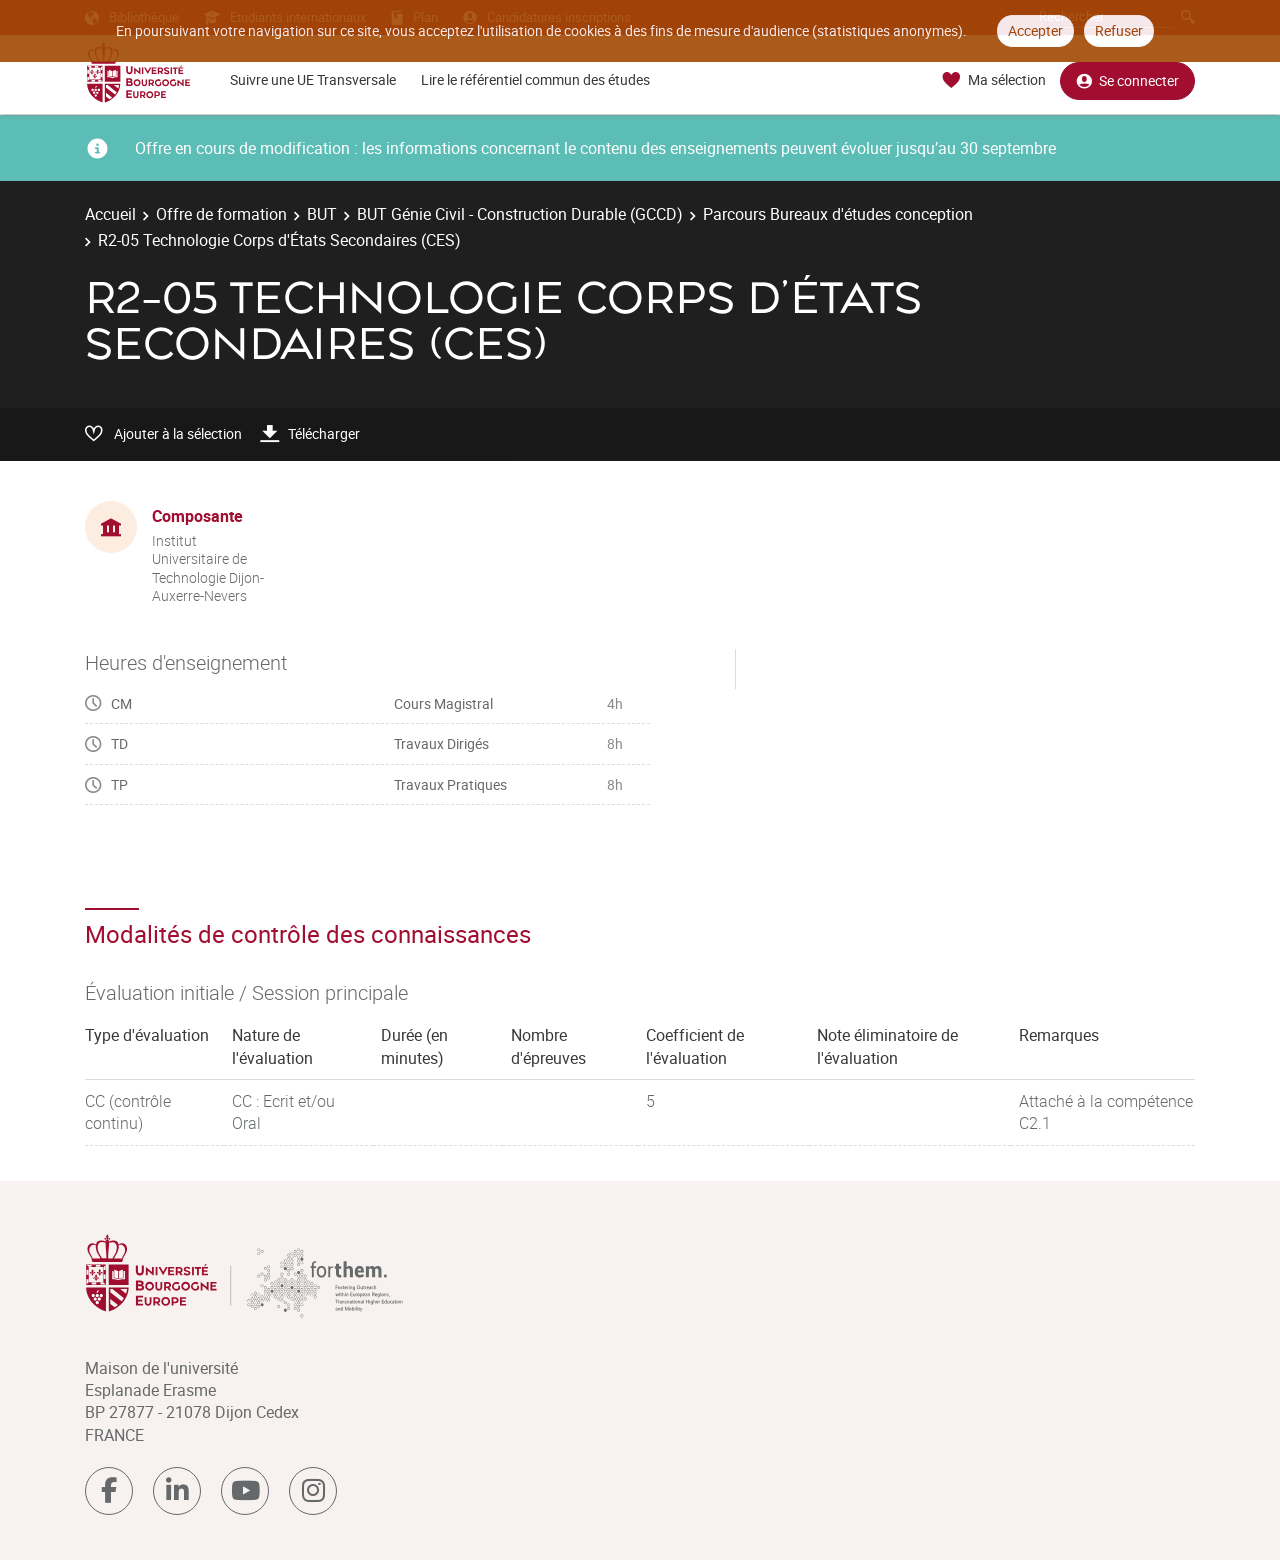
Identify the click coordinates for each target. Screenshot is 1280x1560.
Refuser (1119, 30)
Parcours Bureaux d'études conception (838, 214)
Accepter (1035, 30)
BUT (322, 214)
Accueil (110, 214)
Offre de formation (221, 214)
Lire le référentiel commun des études (535, 79)
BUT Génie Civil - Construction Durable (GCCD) (520, 214)
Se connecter (1127, 80)
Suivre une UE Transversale (313, 79)
